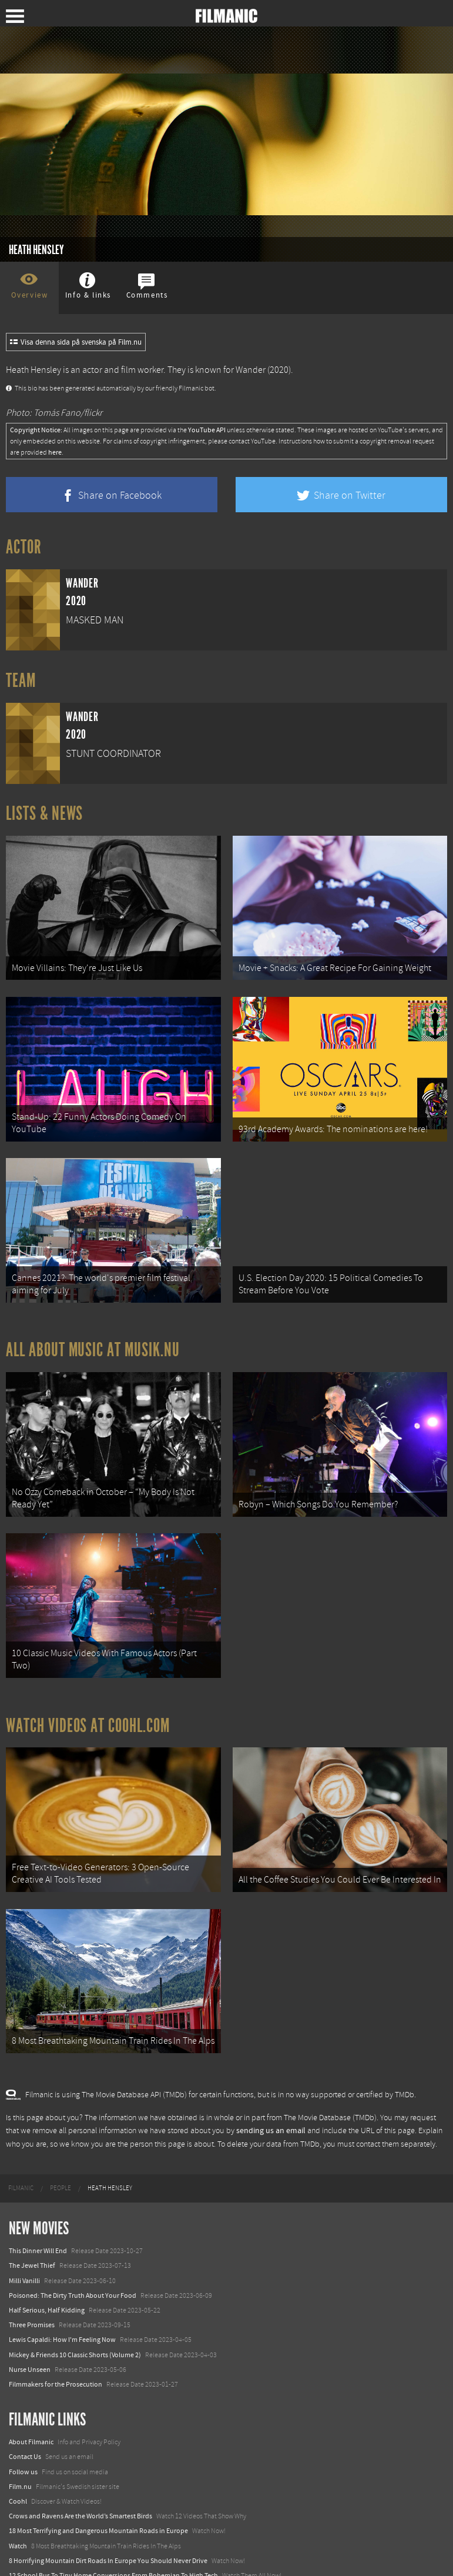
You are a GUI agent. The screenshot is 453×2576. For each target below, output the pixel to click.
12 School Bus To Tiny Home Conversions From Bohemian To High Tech (113, 2540)
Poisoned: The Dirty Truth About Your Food (72, 2260)
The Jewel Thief (32, 2230)
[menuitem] (20, 2153)
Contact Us (25, 2421)
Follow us (23, 2436)
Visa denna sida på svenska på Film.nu (76, 342)
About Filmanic (31, 2407)
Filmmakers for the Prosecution (55, 2349)
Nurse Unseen (30, 2334)
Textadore (23, 2555)
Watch (18, 2511)
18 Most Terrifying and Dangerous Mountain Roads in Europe (98, 2495)
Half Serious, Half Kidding (47, 2275)
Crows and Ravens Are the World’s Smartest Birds (80, 2481)
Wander (251, 370)
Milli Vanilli (24, 2245)
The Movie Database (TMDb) (330, 2082)
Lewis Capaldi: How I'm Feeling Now (62, 2304)
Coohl (18, 2466)
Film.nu (20, 2451)
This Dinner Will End (38, 2215)
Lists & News (44, 813)
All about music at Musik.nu (93, 1335)
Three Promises (32, 2289)
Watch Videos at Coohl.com (88, 1700)
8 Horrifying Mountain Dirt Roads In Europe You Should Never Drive (108, 2525)
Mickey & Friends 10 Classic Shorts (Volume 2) (75, 2319)
